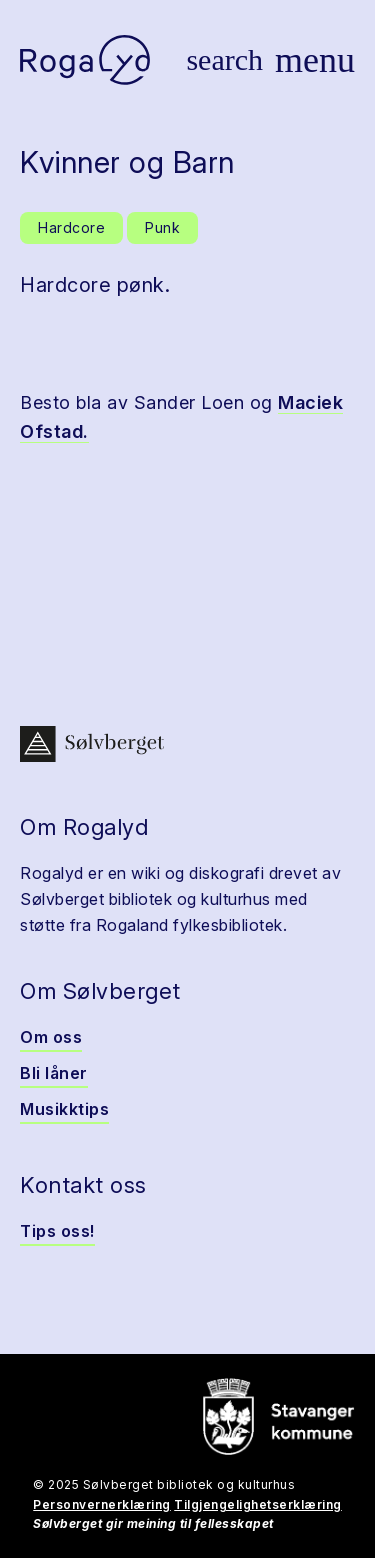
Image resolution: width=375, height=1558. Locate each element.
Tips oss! (57, 1231)
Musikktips (64, 1109)
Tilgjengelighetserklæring (258, 1504)
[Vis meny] (315, 60)
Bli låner (54, 1073)
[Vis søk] (224, 60)
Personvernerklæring (102, 1504)
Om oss (51, 1037)
